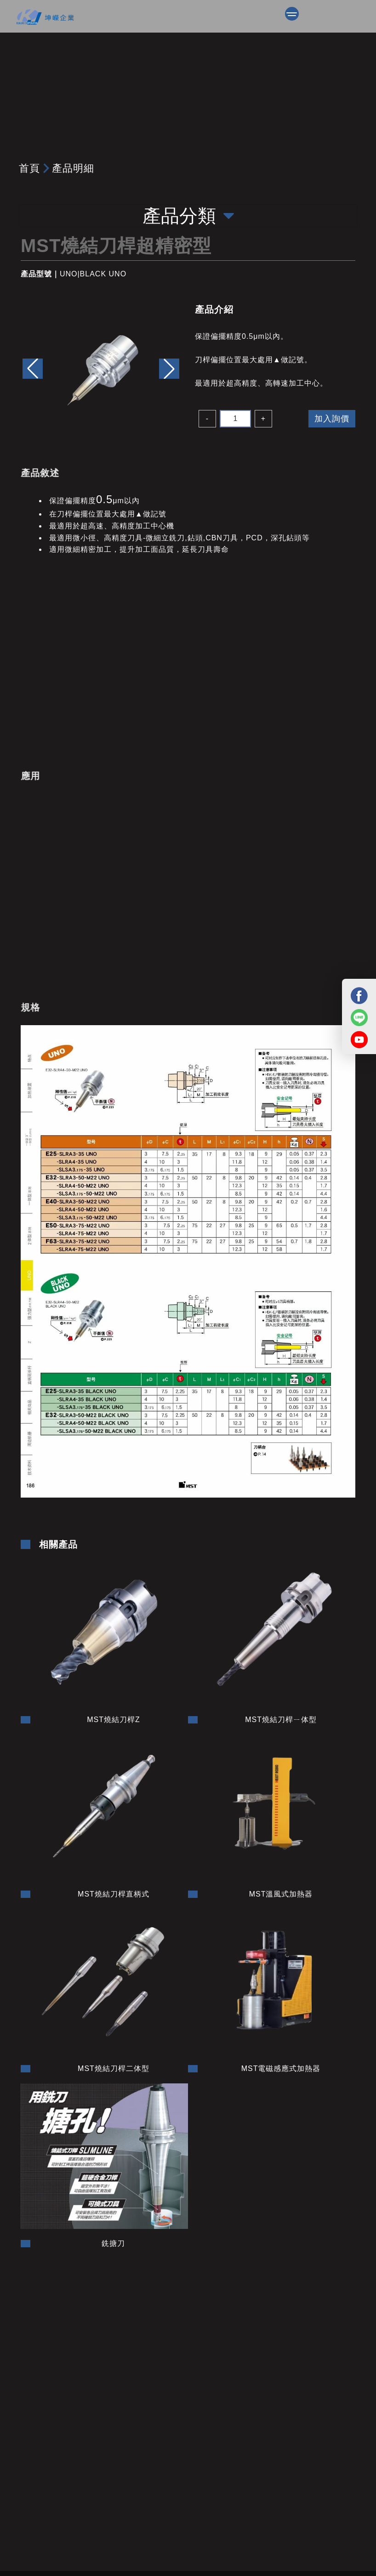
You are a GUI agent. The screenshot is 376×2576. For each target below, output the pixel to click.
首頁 (29, 168)
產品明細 (73, 168)
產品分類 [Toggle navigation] (188, 216)
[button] (169, 369)
